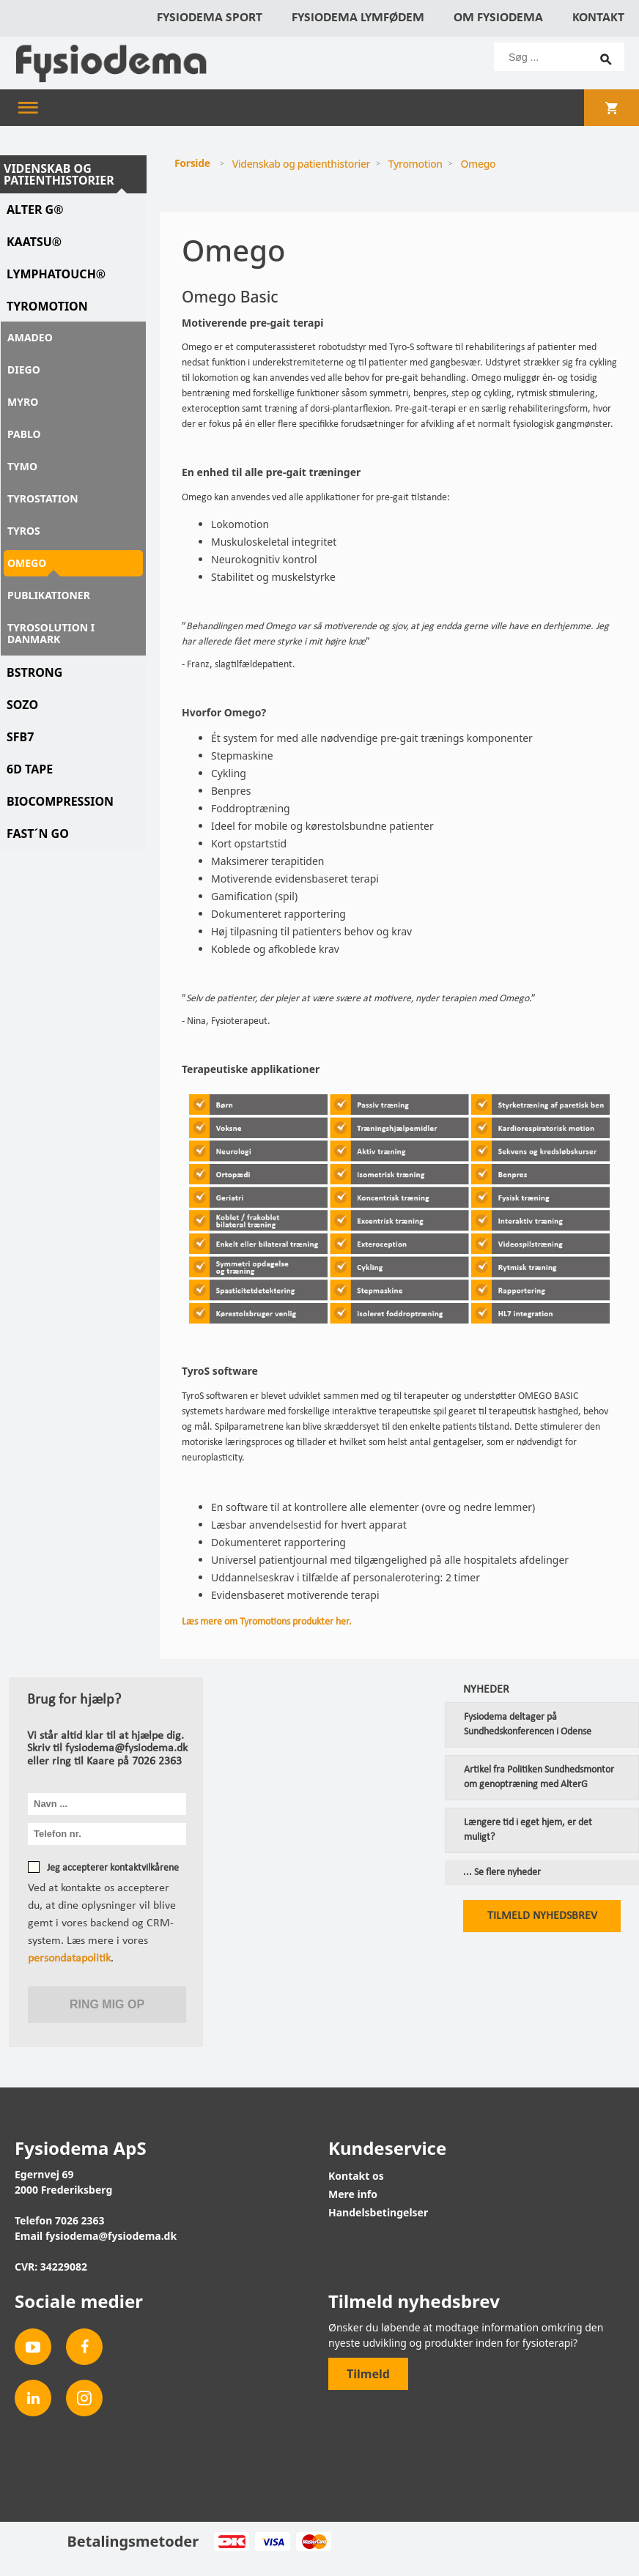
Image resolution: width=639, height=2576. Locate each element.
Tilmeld (368, 2374)
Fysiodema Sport (209, 18)
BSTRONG (34, 672)
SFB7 (20, 737)
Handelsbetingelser (378, 2212)
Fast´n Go (38, 833)
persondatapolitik (69, 1958)
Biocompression (60, 801)
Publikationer (48, 595)
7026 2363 (80, 2220)
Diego (23, 369)
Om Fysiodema (498, 18)
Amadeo (30, 337)
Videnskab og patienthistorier (59, 174)
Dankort (231, 2542)
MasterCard (313, 2542)
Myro (22, 402)
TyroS (23, 531)
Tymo (22, 466)
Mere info (352, 2194)
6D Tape (30, 769)
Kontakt (598, 18)
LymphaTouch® (56, 274)
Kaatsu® (34, 242)
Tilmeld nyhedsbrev (542, 1916)
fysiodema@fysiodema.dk (111, 2236)
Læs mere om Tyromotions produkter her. (268, 1622)
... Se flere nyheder (502, 1873)
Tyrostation (42, 498)
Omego (26, 563)
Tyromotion (47, 306)
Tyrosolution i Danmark (51, 633)
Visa (272, 2542)
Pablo (24, 434)
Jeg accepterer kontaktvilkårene (113, 1868)
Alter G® (35, 209)
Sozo (22, 705)
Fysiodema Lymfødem (358, 18)
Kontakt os (356, 2176)
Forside (192, 163)
